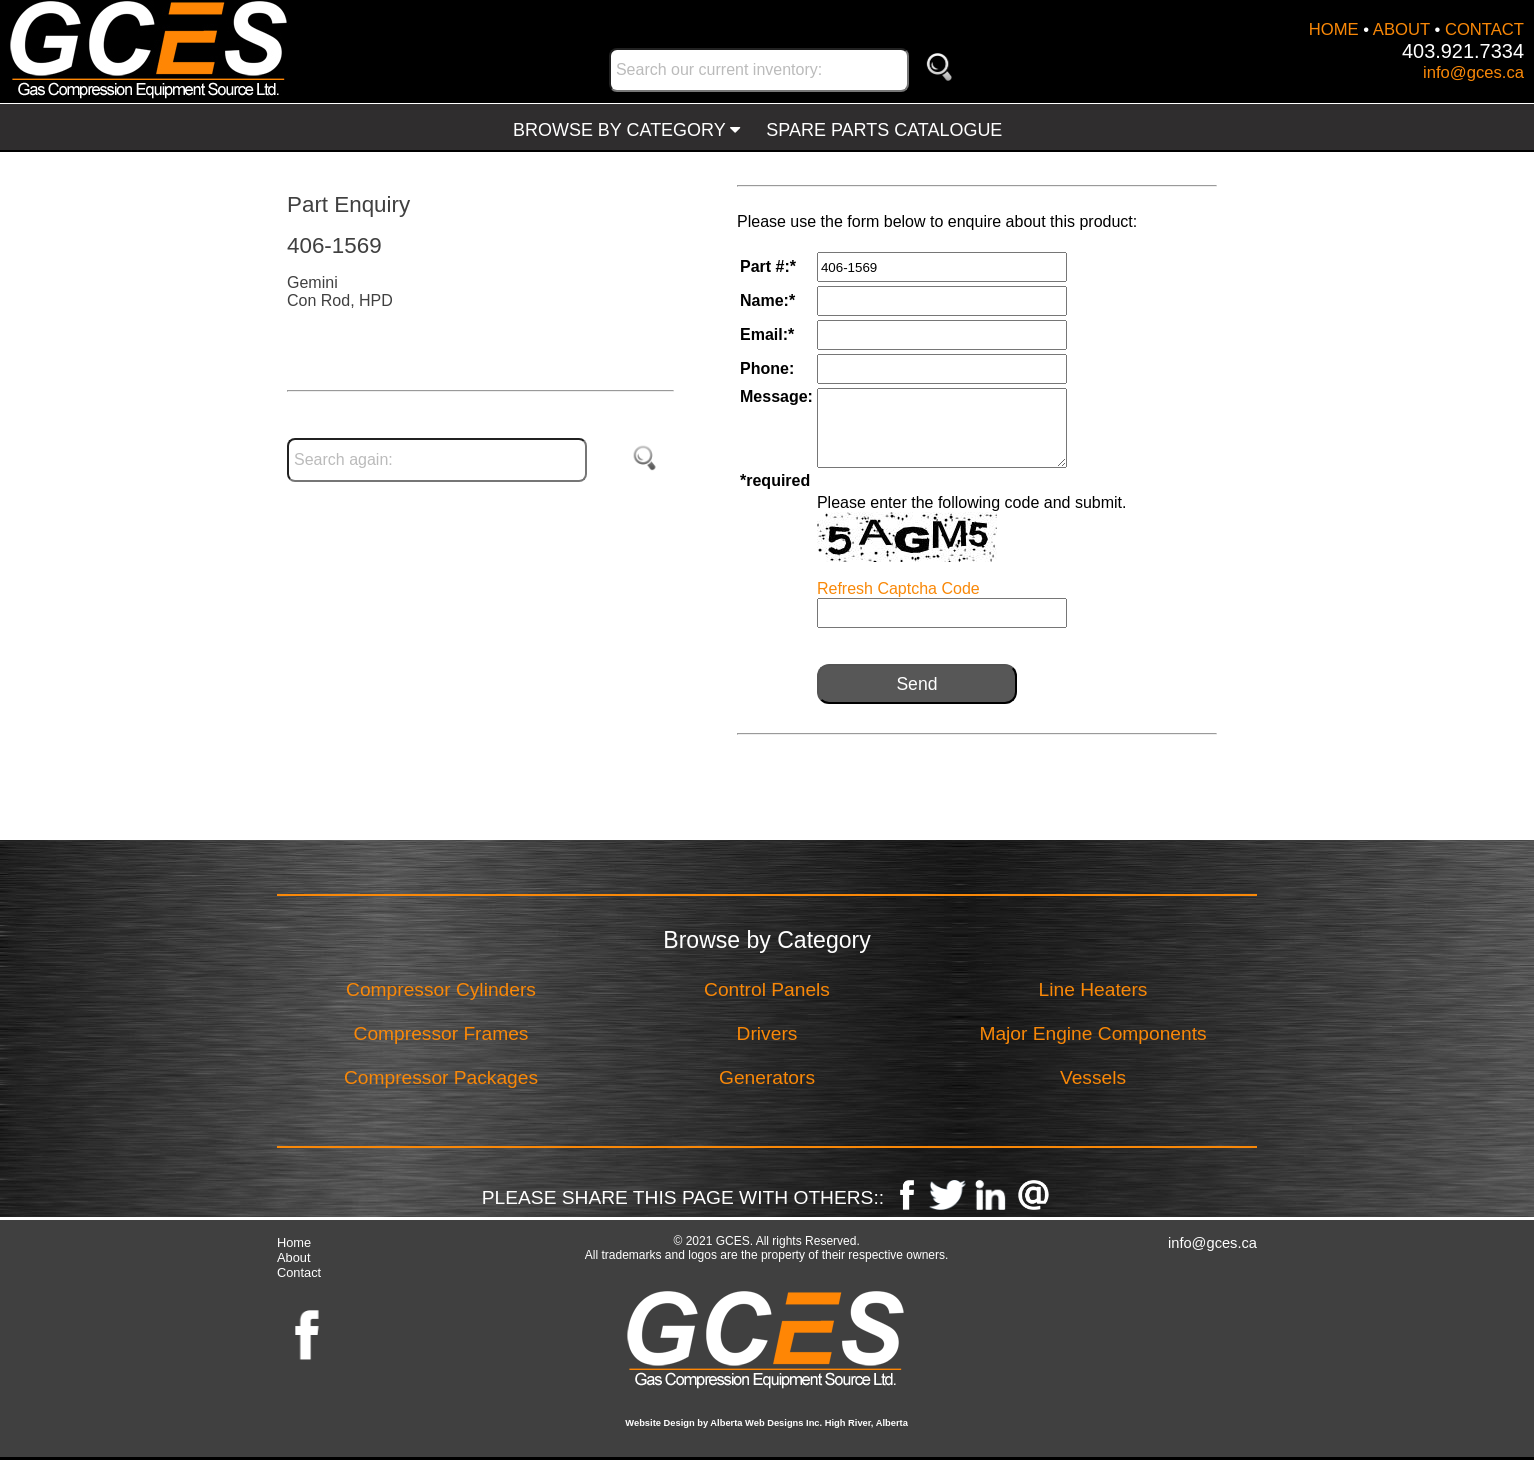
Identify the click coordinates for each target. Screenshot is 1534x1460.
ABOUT (1401, 29)
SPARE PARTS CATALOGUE (884, 130)
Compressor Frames (441, 1033)
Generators (767, 1077)
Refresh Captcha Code (898, 588)
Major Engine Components (1092, 1033)
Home (294, 1242)
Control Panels (767, 989)
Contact (299, 1272)
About (293, 1257)
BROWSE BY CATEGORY (626, 130)
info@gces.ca (1473, 72)
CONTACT (1484, 29)
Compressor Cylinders (441, 989)
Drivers (767, 1033)
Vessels (1093, 1077)
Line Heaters (1093, 989)
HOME (1334, 29)
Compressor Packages (441, 1077)
